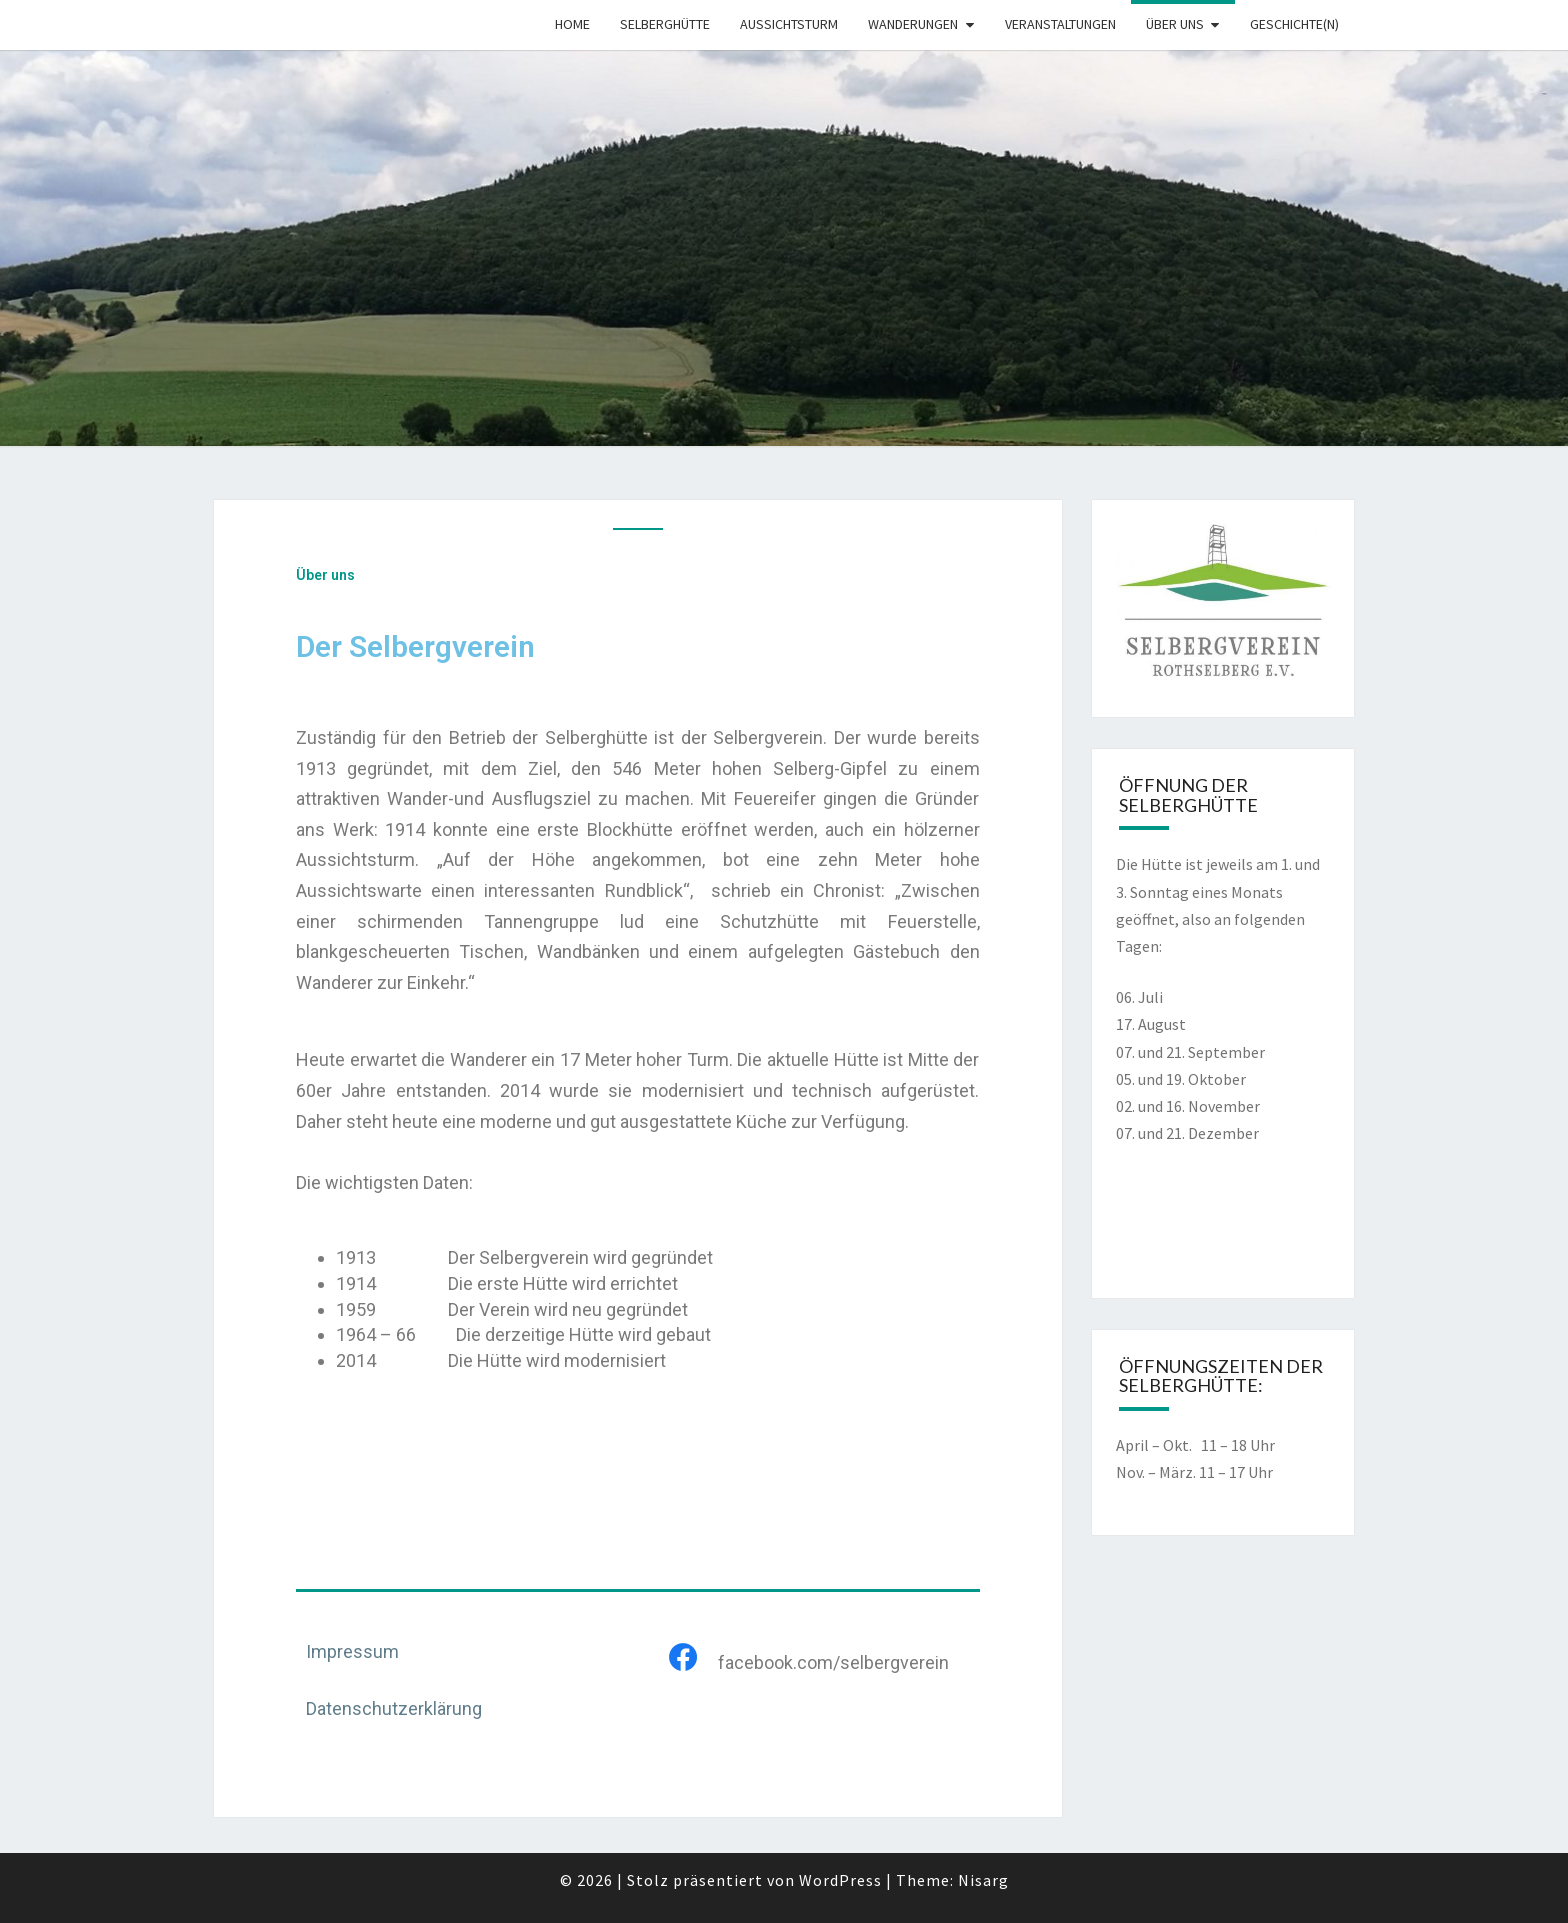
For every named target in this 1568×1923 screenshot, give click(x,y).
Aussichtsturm (789, 24)
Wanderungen (913, 24)
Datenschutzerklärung (394, 1708)
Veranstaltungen (1060, 24)
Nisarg (983, 1880)
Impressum (352, 1651)
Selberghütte (665, 24)
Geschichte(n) (1294, 24)
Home (572, 24)
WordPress (840, 1880)
